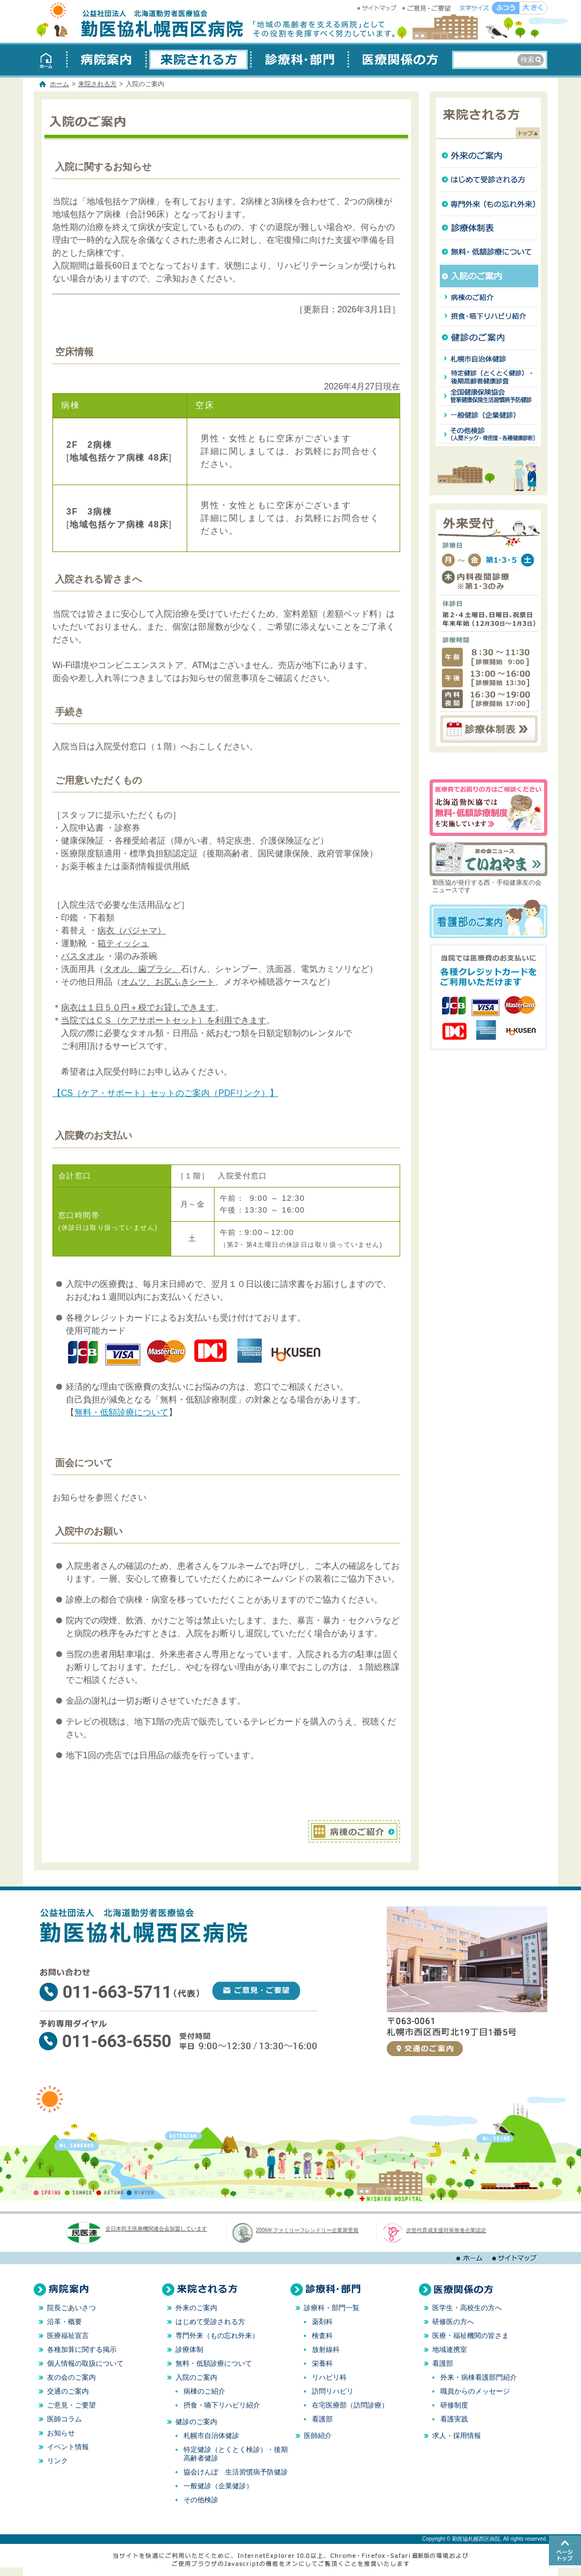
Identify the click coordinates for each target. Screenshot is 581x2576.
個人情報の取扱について (85, 2363)
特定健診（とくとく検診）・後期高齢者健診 (488, 378)
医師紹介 (318, 2436)
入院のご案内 (488, 276)
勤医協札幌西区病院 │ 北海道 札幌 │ (141, 21)
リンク (57, 2461)
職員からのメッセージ (475, 2391)
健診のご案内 (488, 338)
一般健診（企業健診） (218, 2486)
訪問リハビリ (333, 2391)
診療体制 (488, 228)
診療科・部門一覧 (332, 2308)
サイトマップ (378, 8)
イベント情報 (68, 2447)
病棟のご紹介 (354, 1831)
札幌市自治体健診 (488, 359)
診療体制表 (488, 729)
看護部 (322, 2419)
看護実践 (454, 2419)
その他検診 (201, 2500)
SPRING (49, 2192)
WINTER (140, 2192)
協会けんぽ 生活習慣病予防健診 (236, 2472)
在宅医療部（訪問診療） (350, 2405)
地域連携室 (449, 2349)
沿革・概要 (64, 2322)
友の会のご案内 (71, 2377)
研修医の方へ (453, 2322)
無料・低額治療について (488, 252)
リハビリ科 (329, 2377)
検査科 (322, 2336)
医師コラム (64, 2419)
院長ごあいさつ (71, 2308)
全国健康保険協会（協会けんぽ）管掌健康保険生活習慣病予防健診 (488, 396)
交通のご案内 (425, 2048)
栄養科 (322, 2363)
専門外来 (488, 204)
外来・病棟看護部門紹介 (478, 2377)
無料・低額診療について (121, 1412)
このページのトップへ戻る (565, 2550)
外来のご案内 (488, 156)
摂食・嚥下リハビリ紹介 (488, 316)
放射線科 (326, 2349)
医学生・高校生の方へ (467, 2308)
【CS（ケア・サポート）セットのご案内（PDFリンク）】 (165, 1093)
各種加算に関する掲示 (82, 2349)
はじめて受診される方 (488, 180)
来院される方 (198, 60)
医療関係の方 (398, 60)
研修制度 (454, 2405)
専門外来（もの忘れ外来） (217, 2336)
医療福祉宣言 (68, 2336)
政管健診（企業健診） (488, 415)
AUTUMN (110, 2192)
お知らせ (61, 2433)
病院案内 (106, 60)
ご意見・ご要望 (427, 8)
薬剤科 (322, 2322)
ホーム (50, 60)
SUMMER (79, 2192)
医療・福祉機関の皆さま (470, 2336)
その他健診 (488, 437)
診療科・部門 (299, 60)
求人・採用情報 (456, 2436)
